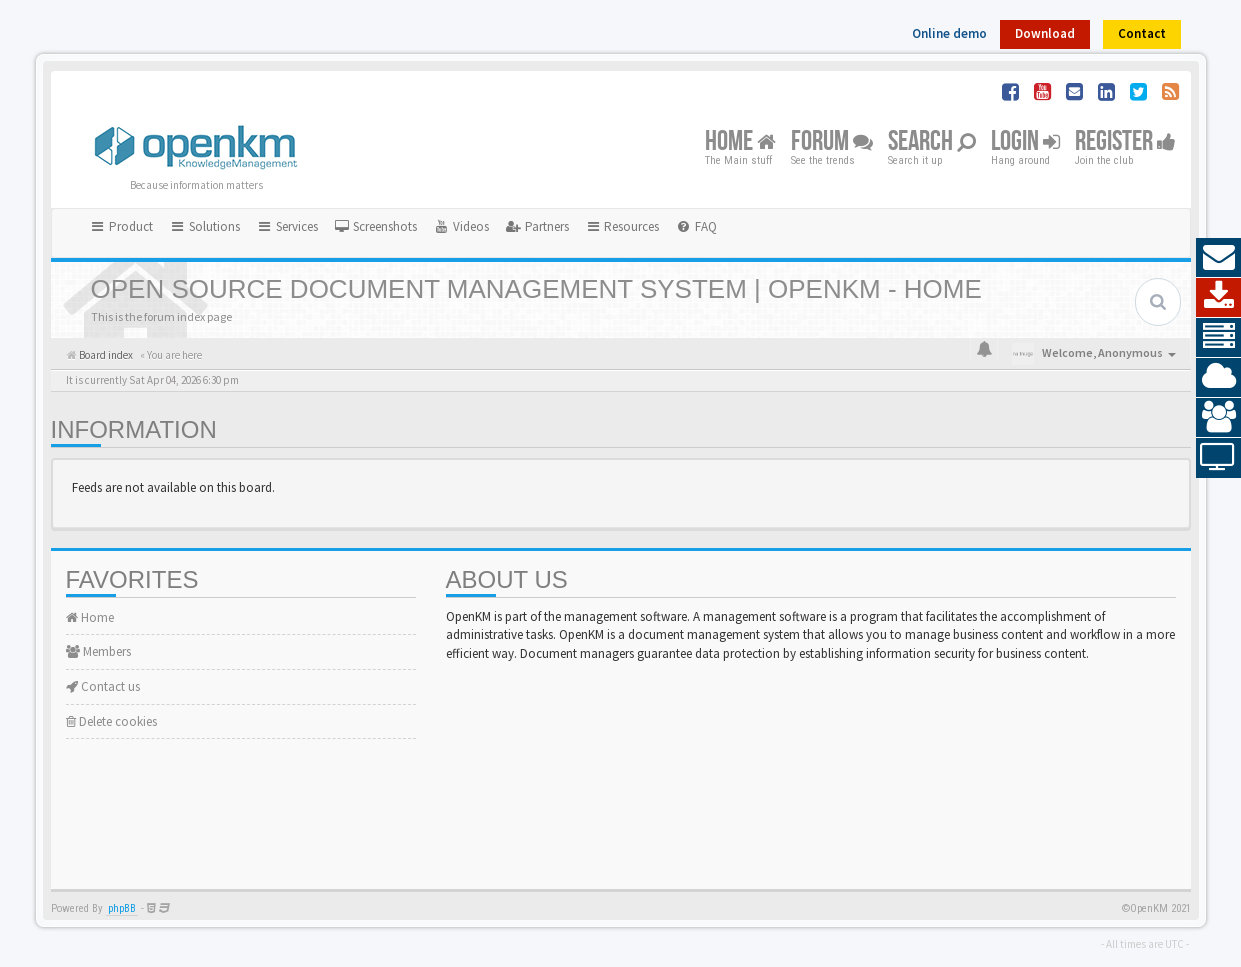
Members (98, 651)
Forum (832, 142)
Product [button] (122, 226)
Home (740, 142)
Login (1025, 142)
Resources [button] (622, 226)
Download (1045, 33)
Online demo (949, 33)
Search (932, 142)
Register (1125, 142)
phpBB (122, 908)
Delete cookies (111, 721)
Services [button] (287, 226)
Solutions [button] (204, 226)
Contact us (103, 686)
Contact (1142, 33)
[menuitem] (376, 227)
